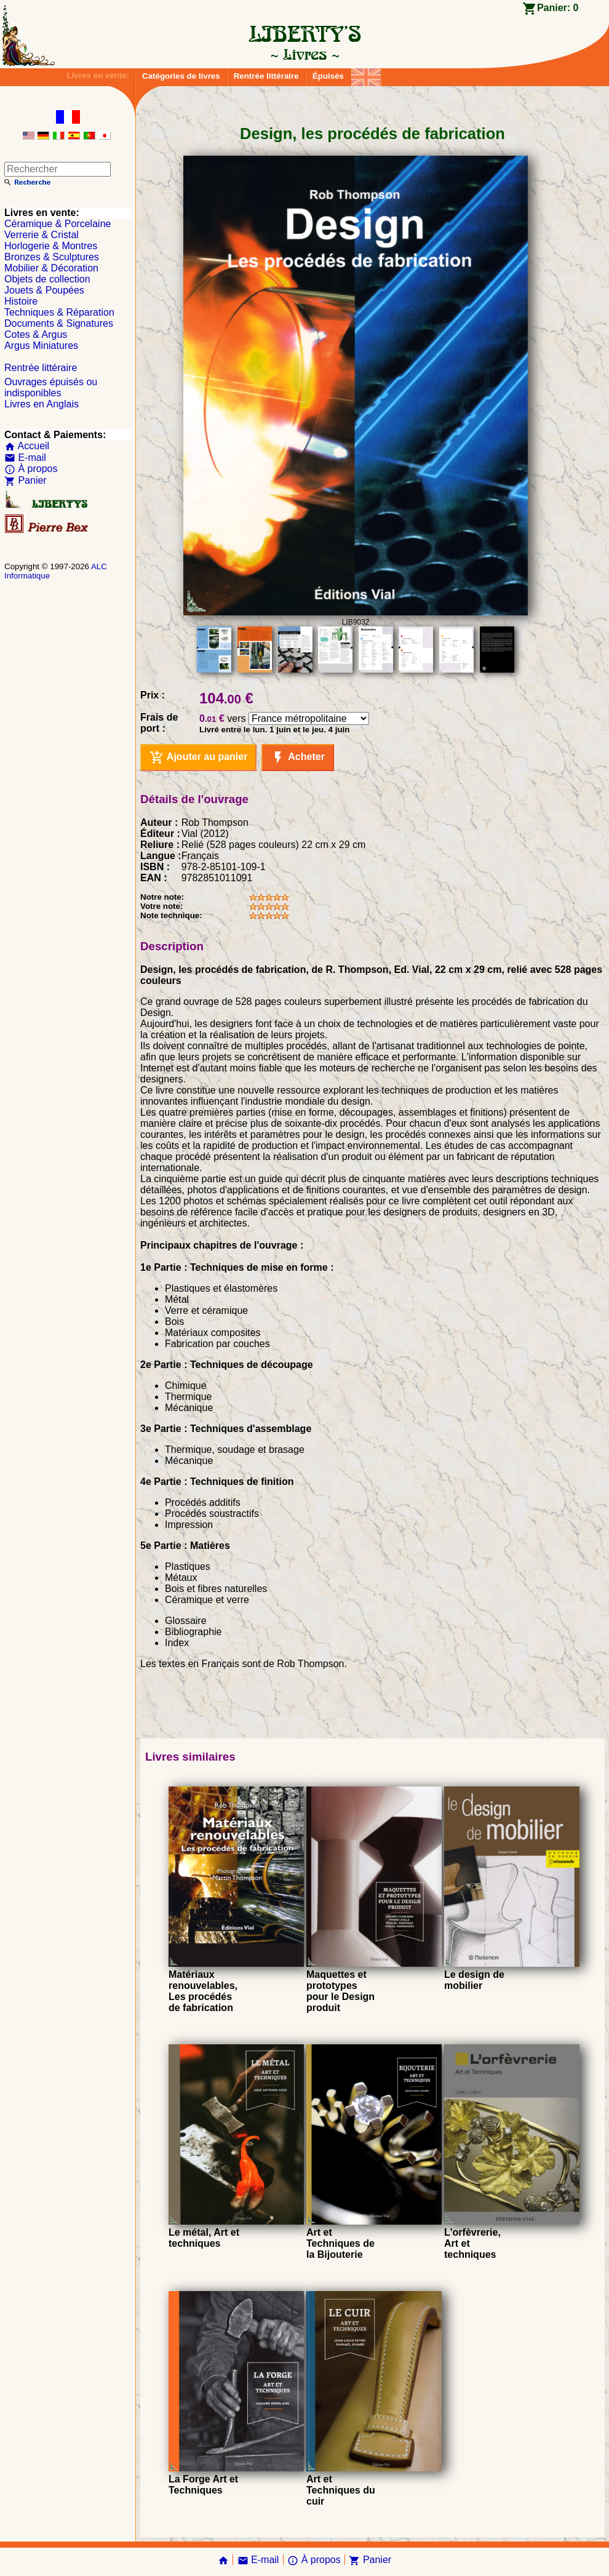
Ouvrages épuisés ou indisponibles (50, 387)
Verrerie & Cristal (41, 235)
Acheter (297, 757)
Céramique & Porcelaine (57, 223)
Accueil (26, 446)
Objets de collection (47, 279)
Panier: (558, 7)
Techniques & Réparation (59, 312)
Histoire (21, 301)
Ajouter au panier (198, 757)
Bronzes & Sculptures (51, 257)
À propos (30, 468)
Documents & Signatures (58, 323)
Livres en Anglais (41, 404)
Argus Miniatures (41, 345)
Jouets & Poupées (44, 290)
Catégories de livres (181, 76)
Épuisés (328, 76)
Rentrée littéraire (266, 76)
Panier (25, 480)
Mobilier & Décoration (51, 268)
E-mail (25, 457)
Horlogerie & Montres (50, 246)
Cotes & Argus (35, 334)
